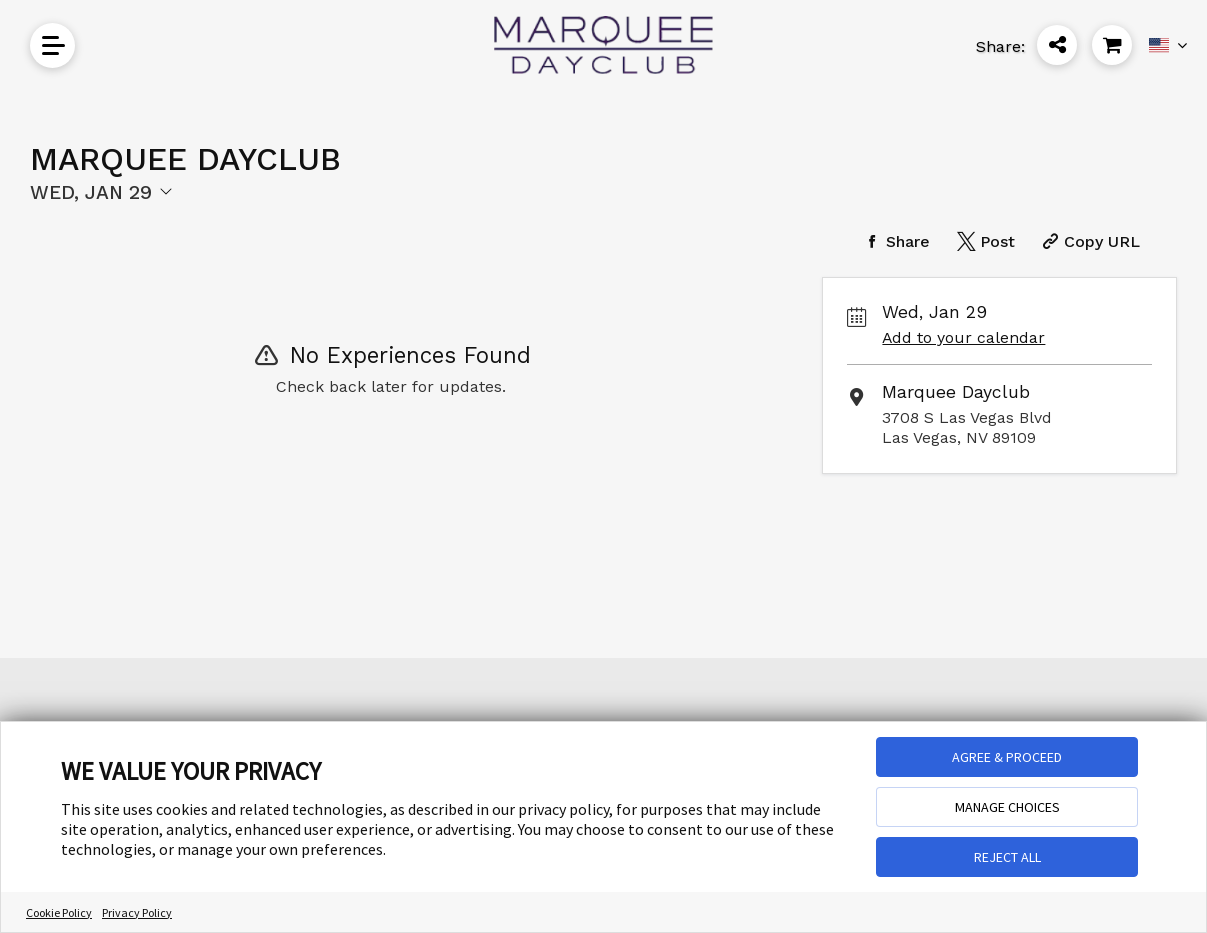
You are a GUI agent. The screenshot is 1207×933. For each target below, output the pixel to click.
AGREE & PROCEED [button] (1007, 757)
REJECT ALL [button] (1007, 857)
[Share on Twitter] (984, 241)
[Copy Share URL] (1088, 241)
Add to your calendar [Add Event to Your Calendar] (963, 337)
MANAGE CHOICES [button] (1007, 807)
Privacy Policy (137, 912)
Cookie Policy (59, 912)
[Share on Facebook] (894, 241)
